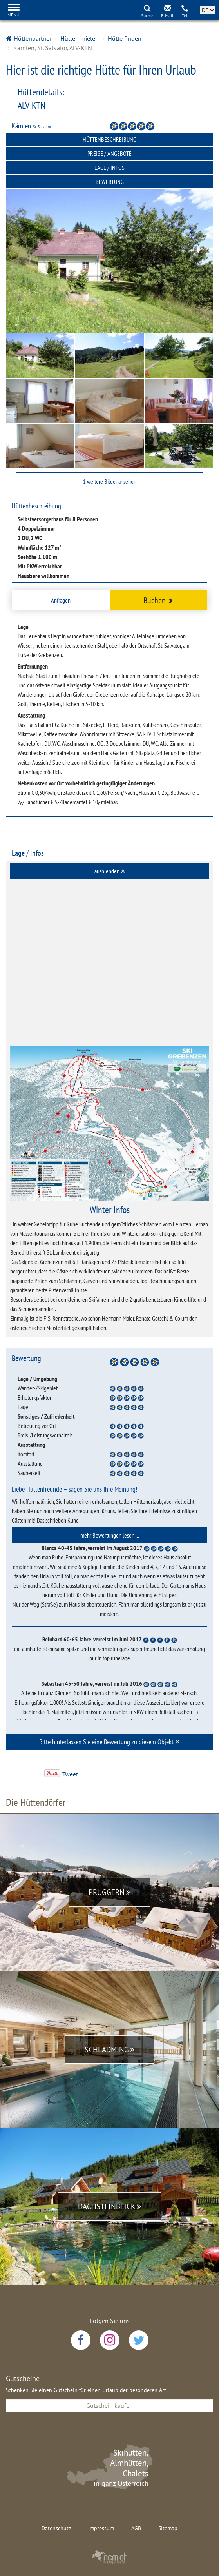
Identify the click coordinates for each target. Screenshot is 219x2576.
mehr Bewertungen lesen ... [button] (109, 1535)
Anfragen (61, 600)
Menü (13, 15)
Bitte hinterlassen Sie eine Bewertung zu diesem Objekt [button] (109, 1741)
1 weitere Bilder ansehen (109, 481)
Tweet (70, 1774)
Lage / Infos (109, 167)
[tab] (109, 871)
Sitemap (167, 2528)
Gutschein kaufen (109, 2405)
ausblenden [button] (109, 871)
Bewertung (110, 182)
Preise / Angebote (109, 153)
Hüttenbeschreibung (109, 139)
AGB (136, 2528)
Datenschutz (56, 2528)
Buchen (158, 600)
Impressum (101, 2528)
